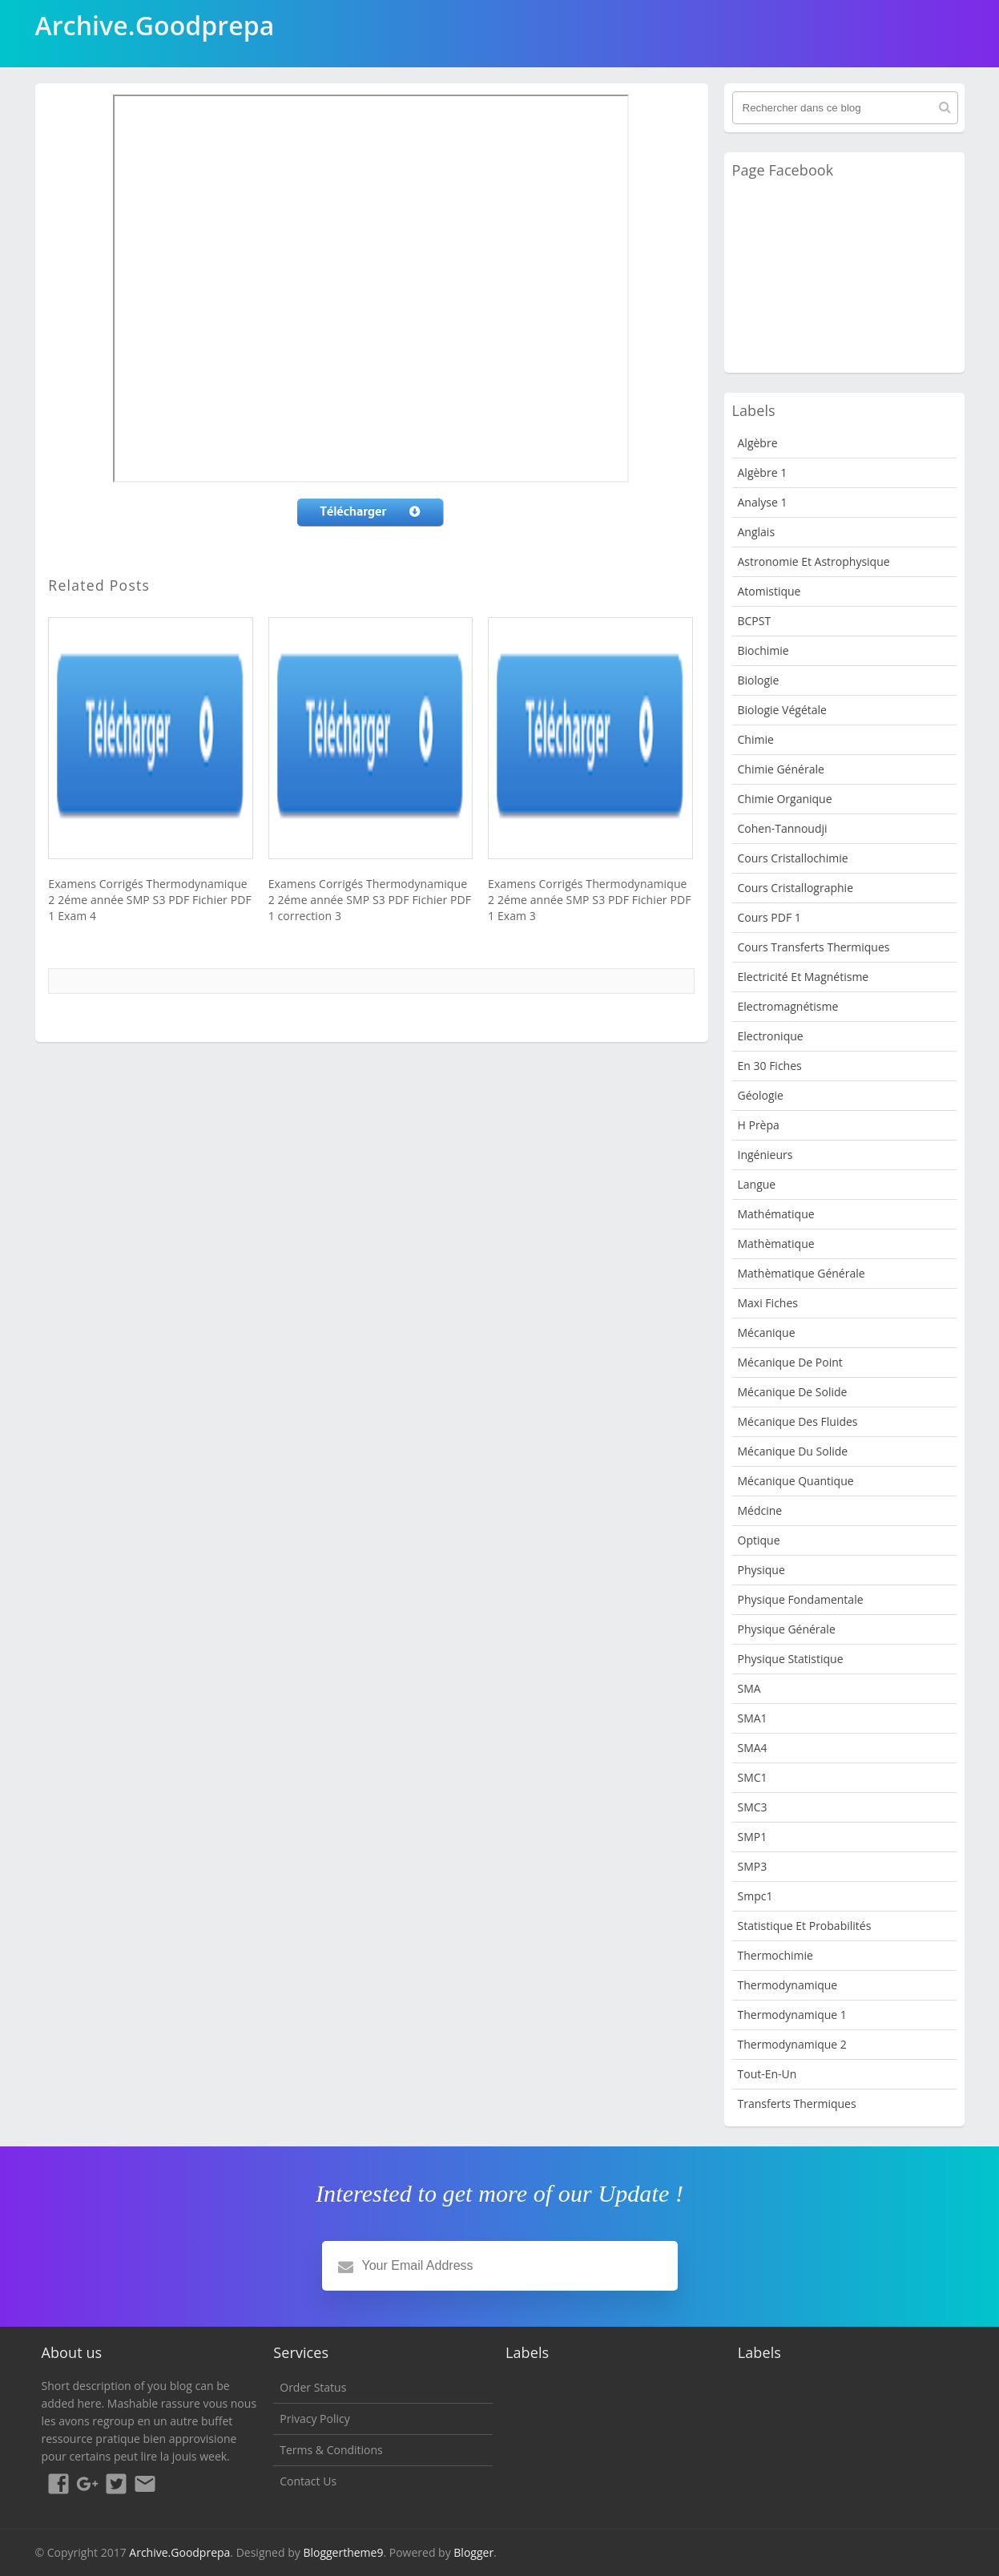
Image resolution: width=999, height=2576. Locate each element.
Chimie (756, 739)
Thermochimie (775, 1955)
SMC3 (752, 1807)
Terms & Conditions (331, 2449)
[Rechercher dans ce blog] (845, 107)
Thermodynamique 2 (792, 2044)
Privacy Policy (314, 2418)
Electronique (771, 1036)
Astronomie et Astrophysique (814, 561)
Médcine (760, 1510)
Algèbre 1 (763, 472)
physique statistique (791, 1658)
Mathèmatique (776, 1243)
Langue (757, 1184)
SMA (749, 1688)
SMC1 (752, 1777)
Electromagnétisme (788, 1006)
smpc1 (755, 1896)
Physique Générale (787, 1629)
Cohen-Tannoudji (783, 828)
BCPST (754, 620)
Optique (759, 1540)
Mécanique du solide (793, 1451)
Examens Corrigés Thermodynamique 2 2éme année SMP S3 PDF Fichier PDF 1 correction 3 (369, 899)
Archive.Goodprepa (179, 2552)
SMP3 (752, 1866)
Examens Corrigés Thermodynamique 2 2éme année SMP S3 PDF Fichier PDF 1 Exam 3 (589, 899)
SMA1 (752, 1718)
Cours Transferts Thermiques (814, 947)
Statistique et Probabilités (805, 1925)
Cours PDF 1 (769, 917)
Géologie (760, 1095)
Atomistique (769, 591)
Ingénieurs (765, 1154)
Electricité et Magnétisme (803, 976)
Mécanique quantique (796, 1480)
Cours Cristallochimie (793, 858)
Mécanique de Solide (793, 1391)
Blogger (473, 2552)
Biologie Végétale (782, 709)
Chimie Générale (781, 769)
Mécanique (767, 1332)
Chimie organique (785, 798)
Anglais (756, 531)
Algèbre (758, 442)
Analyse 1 (763, 502)
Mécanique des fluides (798, 1421)
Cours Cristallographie (796, 887)
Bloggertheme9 (343, 2552)
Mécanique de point (790, 1362)
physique (761, 1569)
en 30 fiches (770, 1065)
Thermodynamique (788, 1985)
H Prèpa (758, 1125)
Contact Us (308, 2481)
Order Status (313, 2387)
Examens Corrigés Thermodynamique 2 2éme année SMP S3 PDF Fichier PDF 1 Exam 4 (149, 899)
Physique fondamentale (801, 1599)
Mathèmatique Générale (801, 1273)
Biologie (758, 680)
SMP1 (752, 1836)
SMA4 (752, 1747)
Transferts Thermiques (797, 2103)
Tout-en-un (767, 2073)
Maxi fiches (768, 1302)
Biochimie (763, 650)
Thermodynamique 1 (792, 2014)
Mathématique (776, 1213)
